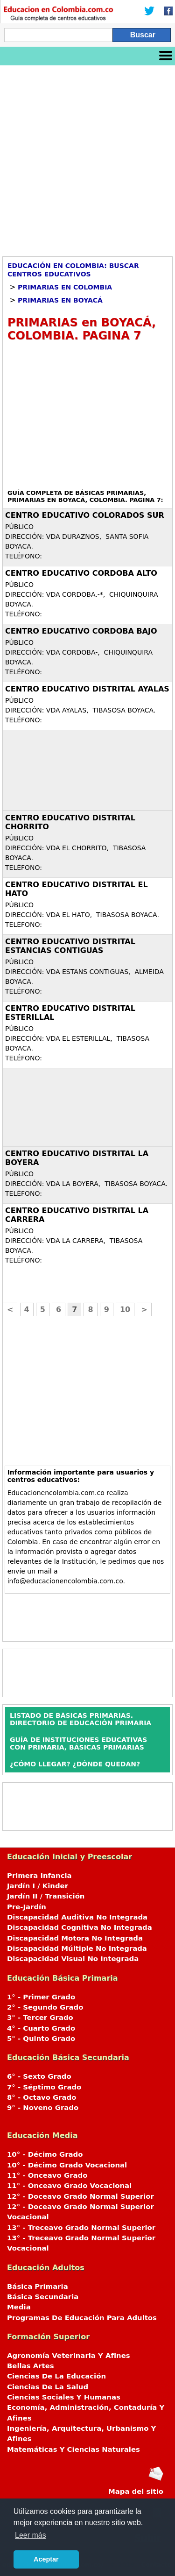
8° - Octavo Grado (41, 2097)
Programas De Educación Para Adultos (82, 2318)
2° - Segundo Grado (45, 2007)
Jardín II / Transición (45, 1896)
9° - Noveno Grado (42, 2107)
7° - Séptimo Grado (44, 2087)
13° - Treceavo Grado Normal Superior (81, 2227)
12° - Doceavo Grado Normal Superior (80, 2196)
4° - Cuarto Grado (41, 2028)
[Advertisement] (87, 157)
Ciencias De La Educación (56, 2376)
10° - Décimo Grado (45, 2154)
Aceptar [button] (46, 2559)
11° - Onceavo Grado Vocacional (69, 2185)
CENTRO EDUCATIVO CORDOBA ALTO (81, 573)
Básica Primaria (37, 2286)
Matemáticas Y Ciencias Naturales (73, 2449)
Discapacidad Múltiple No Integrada (77, 1948)
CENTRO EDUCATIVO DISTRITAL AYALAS (87, 689)
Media (19, 2307)
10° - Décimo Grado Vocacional (67, 2165)
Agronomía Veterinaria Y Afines (68, 2355)
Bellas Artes (30, 2366)
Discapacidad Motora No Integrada (75, 1938)
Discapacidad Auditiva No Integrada (77, 1917)
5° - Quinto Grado (41, 2038)
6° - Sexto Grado (39, 2076)
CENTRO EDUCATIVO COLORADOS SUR (84, 515)
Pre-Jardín (26, 1907)
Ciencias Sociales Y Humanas (63, 2397)
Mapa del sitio (135, 2491)
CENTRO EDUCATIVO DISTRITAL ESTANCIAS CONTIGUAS (70, 946)
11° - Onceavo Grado (47, 2175)
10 (125, 1309)
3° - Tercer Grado (40, 2017)
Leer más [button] (30, 2535)
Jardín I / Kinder (37, 1886)
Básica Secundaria (42, 2297)
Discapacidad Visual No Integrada (73, 1959)
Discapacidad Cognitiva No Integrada (79, 1927)
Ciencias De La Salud (47, 2387)
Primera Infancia (39, 1875)
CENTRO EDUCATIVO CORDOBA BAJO (81, 631)
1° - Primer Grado (41, 1997)
